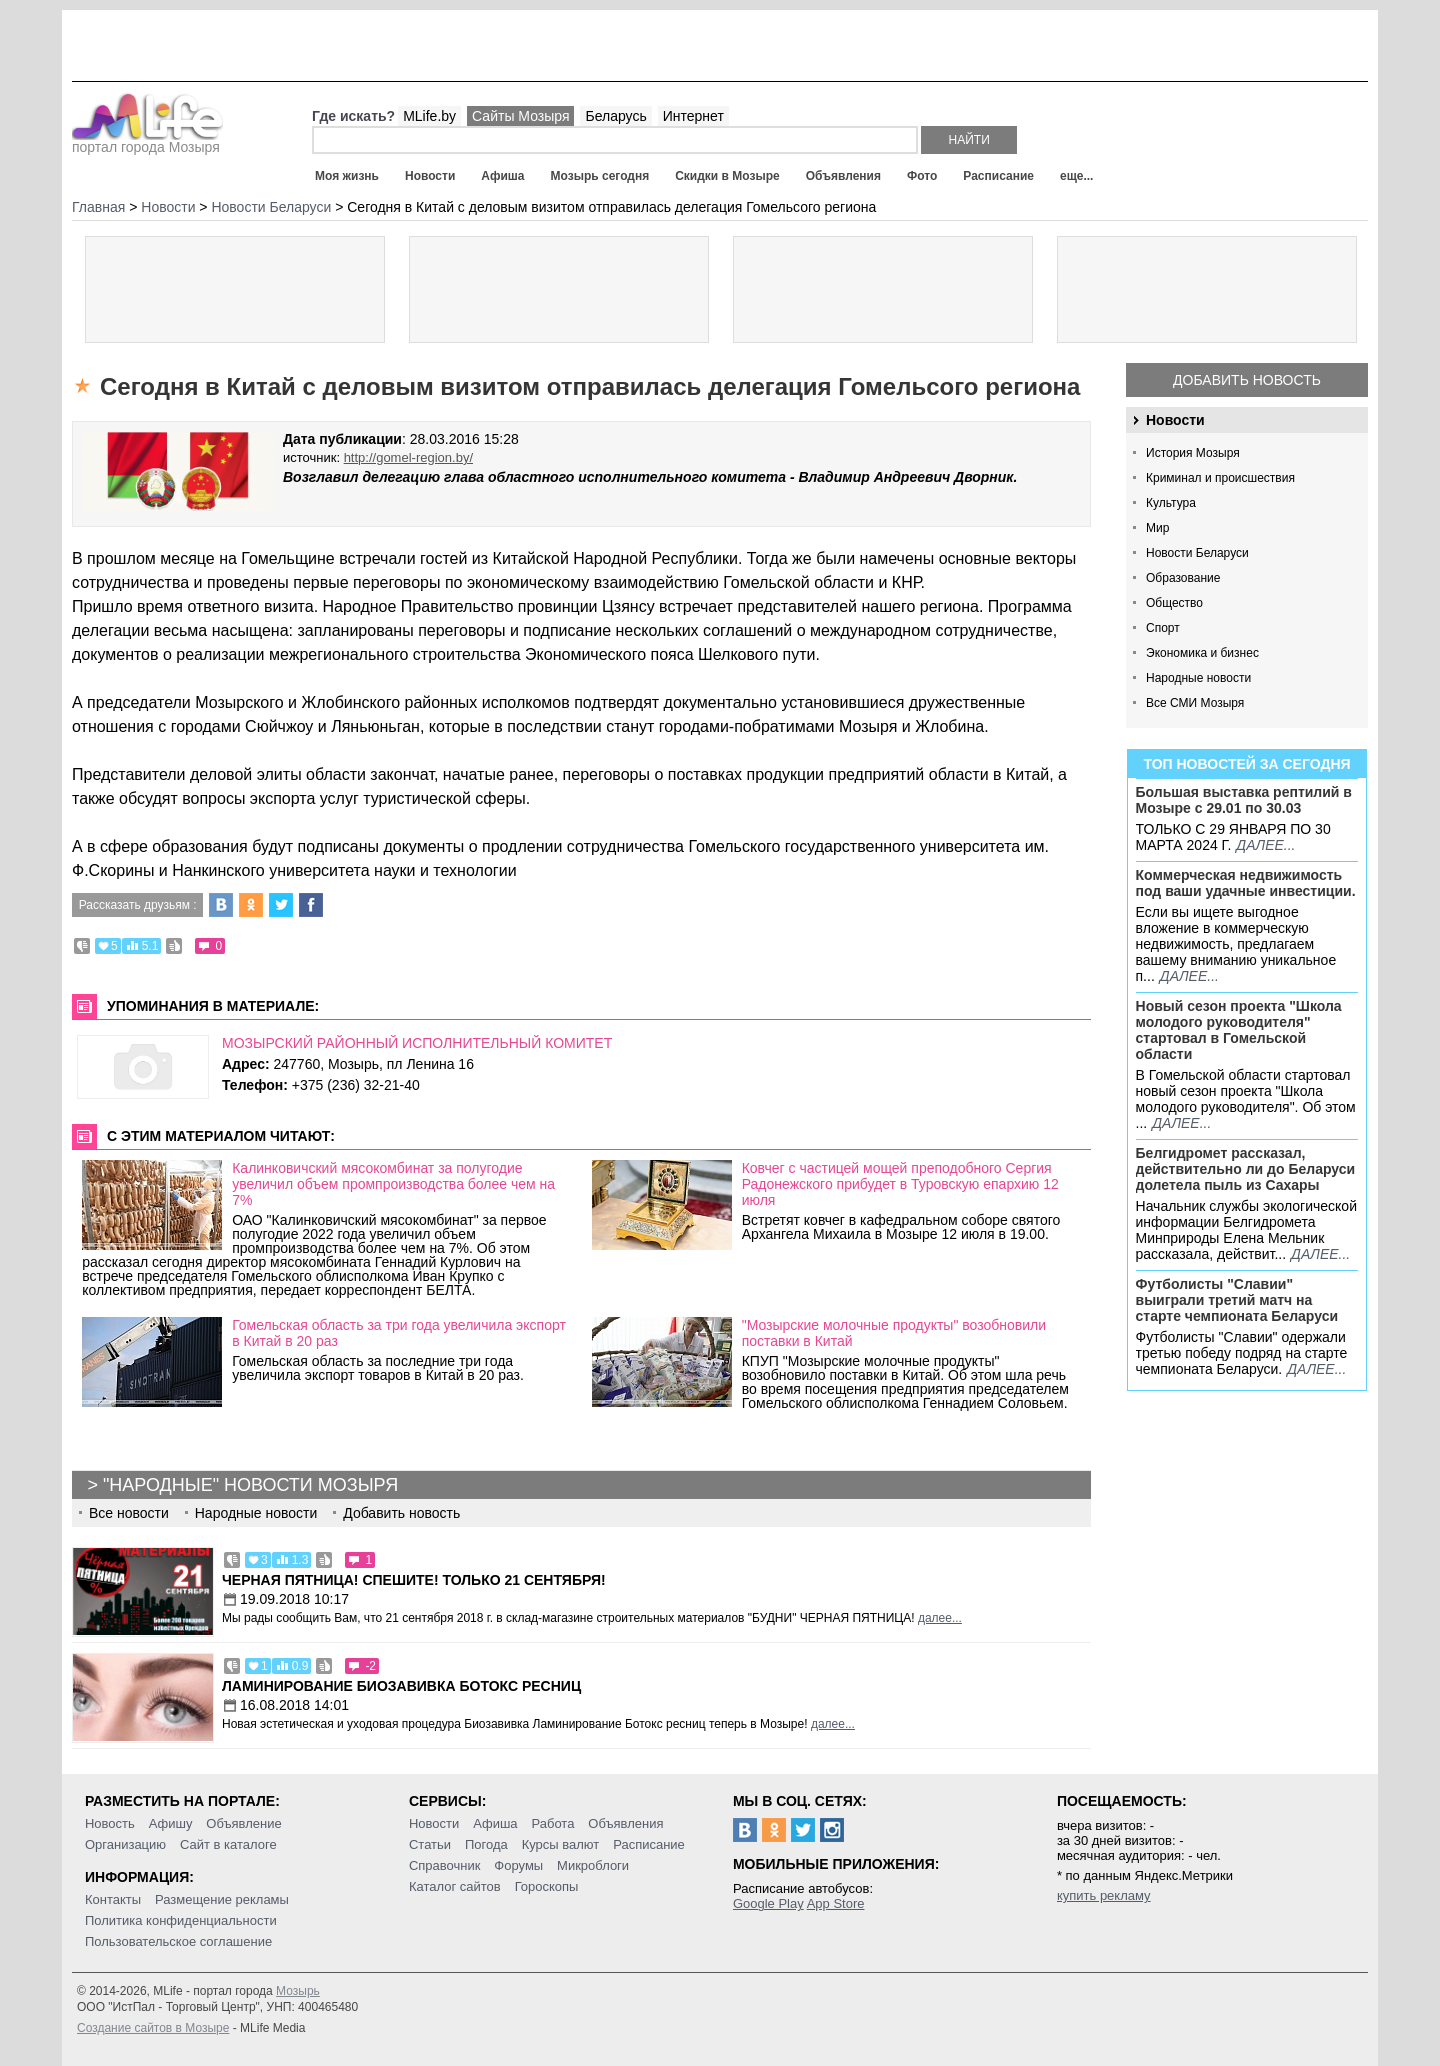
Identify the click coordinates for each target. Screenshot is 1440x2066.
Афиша (502, 176)
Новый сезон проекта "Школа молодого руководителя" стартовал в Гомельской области (1239, 1030)
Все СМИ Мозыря (1195, 703)
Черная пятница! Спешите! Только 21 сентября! (414, 1580)
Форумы (518, 1865)
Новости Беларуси (1197, 553)
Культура (1171, 503)
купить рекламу (1104, 1895)
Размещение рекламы (222, 1899)
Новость (110, 1823)
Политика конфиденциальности (181, 1920)
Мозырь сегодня (600, 176)
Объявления (843, 176)
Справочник (445, 1865)
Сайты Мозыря (520, 116)
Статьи (430, 1844)
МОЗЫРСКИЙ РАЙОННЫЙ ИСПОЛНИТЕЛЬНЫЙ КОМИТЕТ (417, 1043)
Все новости (129, 1513)
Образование (1183, 578)
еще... (1076, 176)
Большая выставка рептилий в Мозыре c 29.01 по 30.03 (1244, 800)
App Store (836, 1903)
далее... (1265, 845)
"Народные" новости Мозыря (250, 1485)
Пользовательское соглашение (178, 1941)
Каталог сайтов (455, 1886)
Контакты (113, 1899)
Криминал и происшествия (1220, 478)
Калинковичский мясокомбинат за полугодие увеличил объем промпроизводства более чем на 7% (393, 1184)
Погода (486, 1844)
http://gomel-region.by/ (408, 457)
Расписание (998, 176)
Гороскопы (547, 1886)
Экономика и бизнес (1202, 653)
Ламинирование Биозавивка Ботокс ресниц (401, 1686)
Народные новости (1198, 678)
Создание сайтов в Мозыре (153, 2028)
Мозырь (298, 1991)
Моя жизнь (347, 176)
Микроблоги (593, 1865)
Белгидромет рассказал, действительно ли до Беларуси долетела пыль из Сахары (1246, 1169)
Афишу (171, 1823)
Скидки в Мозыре (727, 176)
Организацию (125, 1844)
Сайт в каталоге (228, 1844)
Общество (1174, 603)
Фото (922, 176)
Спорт (1163, 628)
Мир (1157, 528)
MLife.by (429, 116)
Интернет (693, 116)
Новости (430, 176)
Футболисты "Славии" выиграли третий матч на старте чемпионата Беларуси (1237, 1300)
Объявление (243, 1823)
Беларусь (615, 116)
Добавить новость (1247, 380)
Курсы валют (561, 1844)
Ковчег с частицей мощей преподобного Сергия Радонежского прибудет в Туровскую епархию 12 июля (900, 1184)
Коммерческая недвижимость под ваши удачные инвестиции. (1246, 883)
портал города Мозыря (147, 141)
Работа (552, 1823)
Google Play (768, 1903)
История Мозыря (1193, 453)
